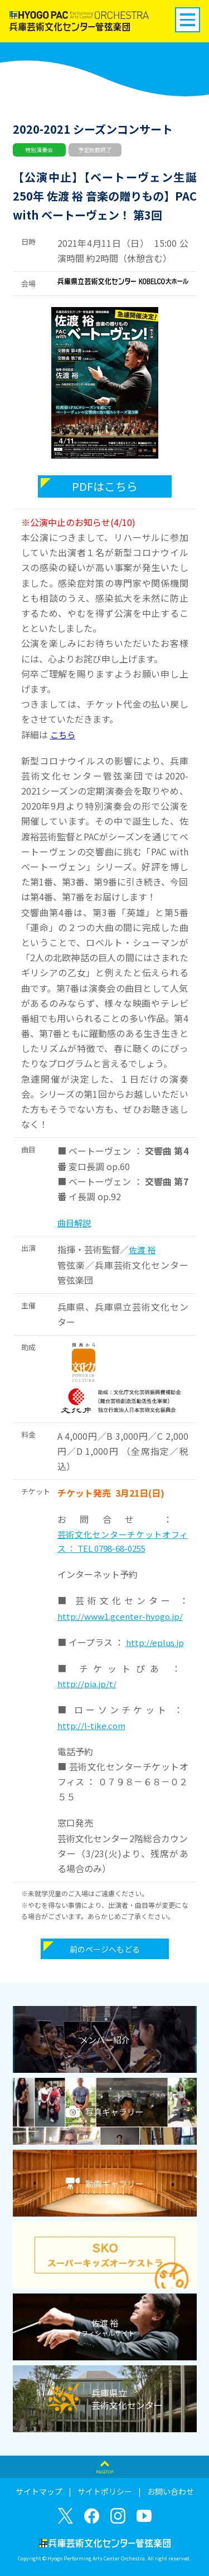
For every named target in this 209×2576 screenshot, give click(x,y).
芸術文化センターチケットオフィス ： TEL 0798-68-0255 (122, 1541)
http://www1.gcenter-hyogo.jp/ (120, 1616)
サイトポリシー (104, 2491)
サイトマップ (39, 2491)
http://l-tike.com (91, 1725)
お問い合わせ (170, 2491)
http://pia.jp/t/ (86, 1683)
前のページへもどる (105, 1949)
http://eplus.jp (155, 1642)
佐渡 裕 (142, 1249)
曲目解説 (74, 1223)
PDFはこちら (105, 486)
